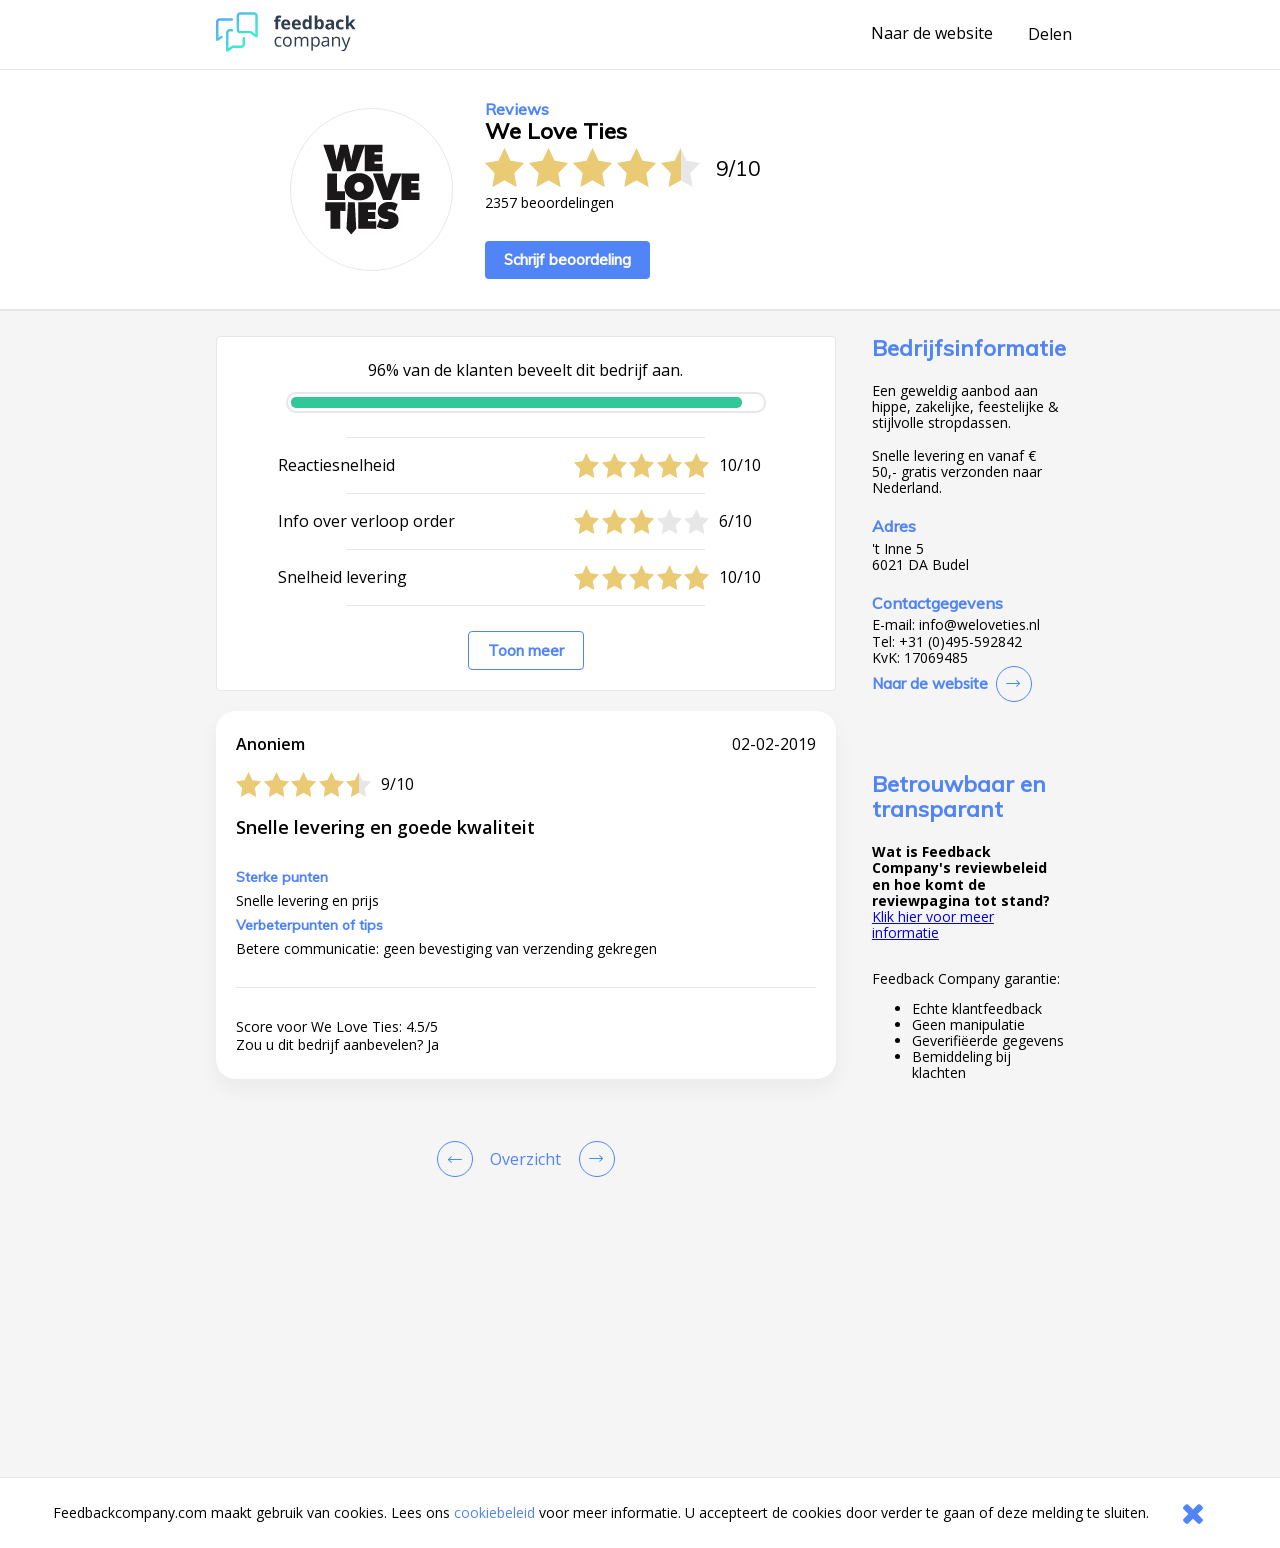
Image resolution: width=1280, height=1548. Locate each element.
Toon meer (526, 650)
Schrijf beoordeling (567, 259)
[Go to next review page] (593, 1159)
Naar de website (932, 34)
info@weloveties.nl (979, 625)
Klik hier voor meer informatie (933, 924)
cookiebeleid (494, 1512)
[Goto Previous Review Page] (459, 1159)
